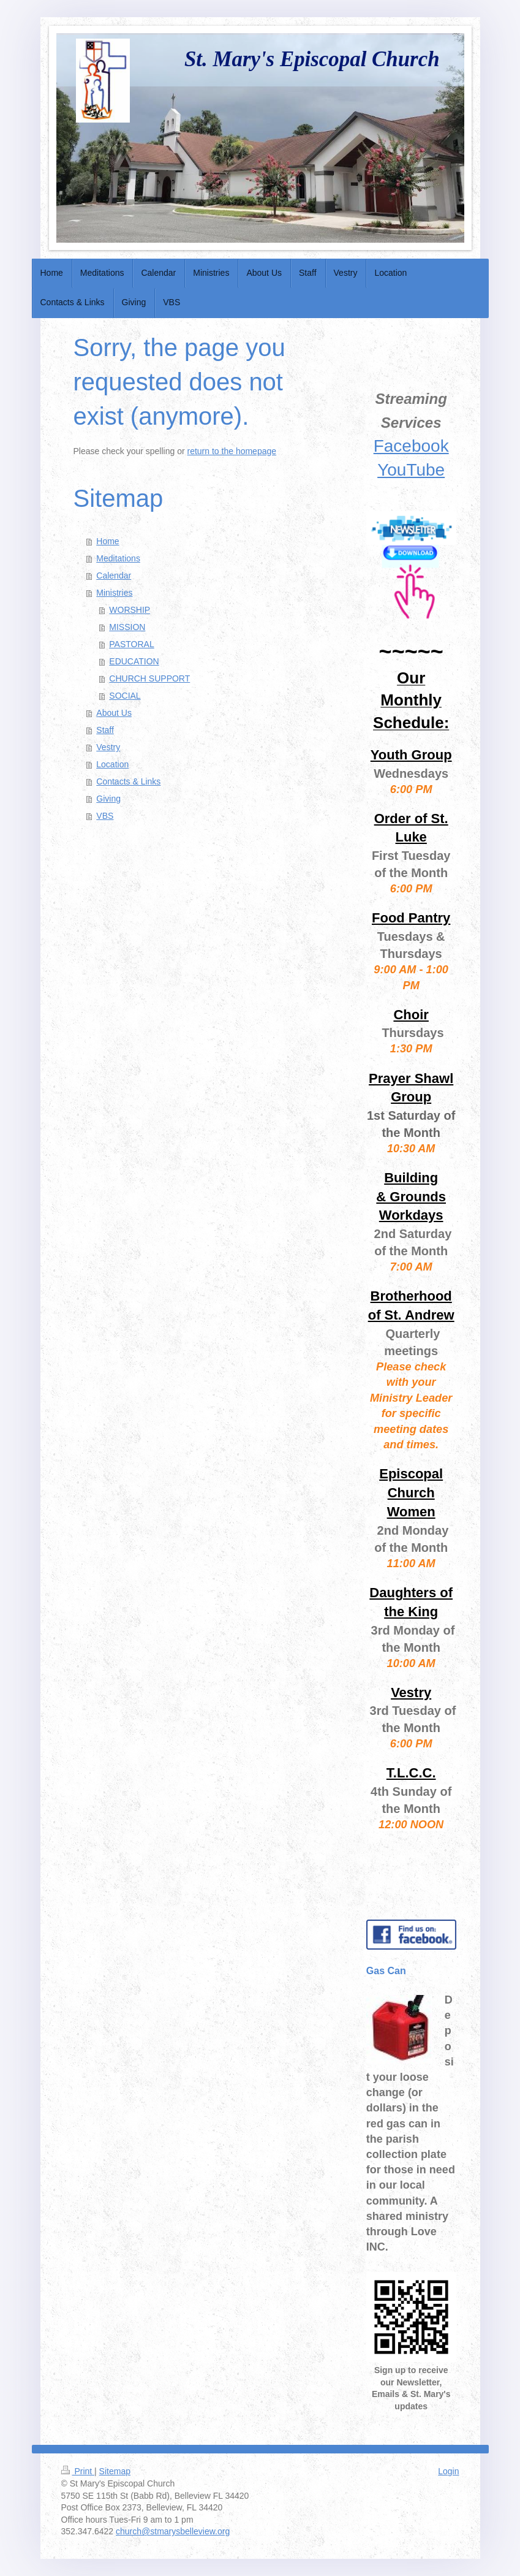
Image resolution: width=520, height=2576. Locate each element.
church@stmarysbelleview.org (173, 2531)
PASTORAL (131, 644)
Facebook (411, 445)
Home (107, 541)
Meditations (118, 558)
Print (78, 2471)
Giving (108, 799)
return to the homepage (232, 451)
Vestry (108, 747)
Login (448, 2471)
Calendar (113, 575)
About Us (114, 713)
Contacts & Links (128, 781)
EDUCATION (134, 661)
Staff (105, 730)
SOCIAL (124, 696)
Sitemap (114, 2471)
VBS (104, 816)
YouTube (411, 469)
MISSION (127, 627)
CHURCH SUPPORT (149, 678)
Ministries (114, 593)
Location (112, 764)
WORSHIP (129, 610)
